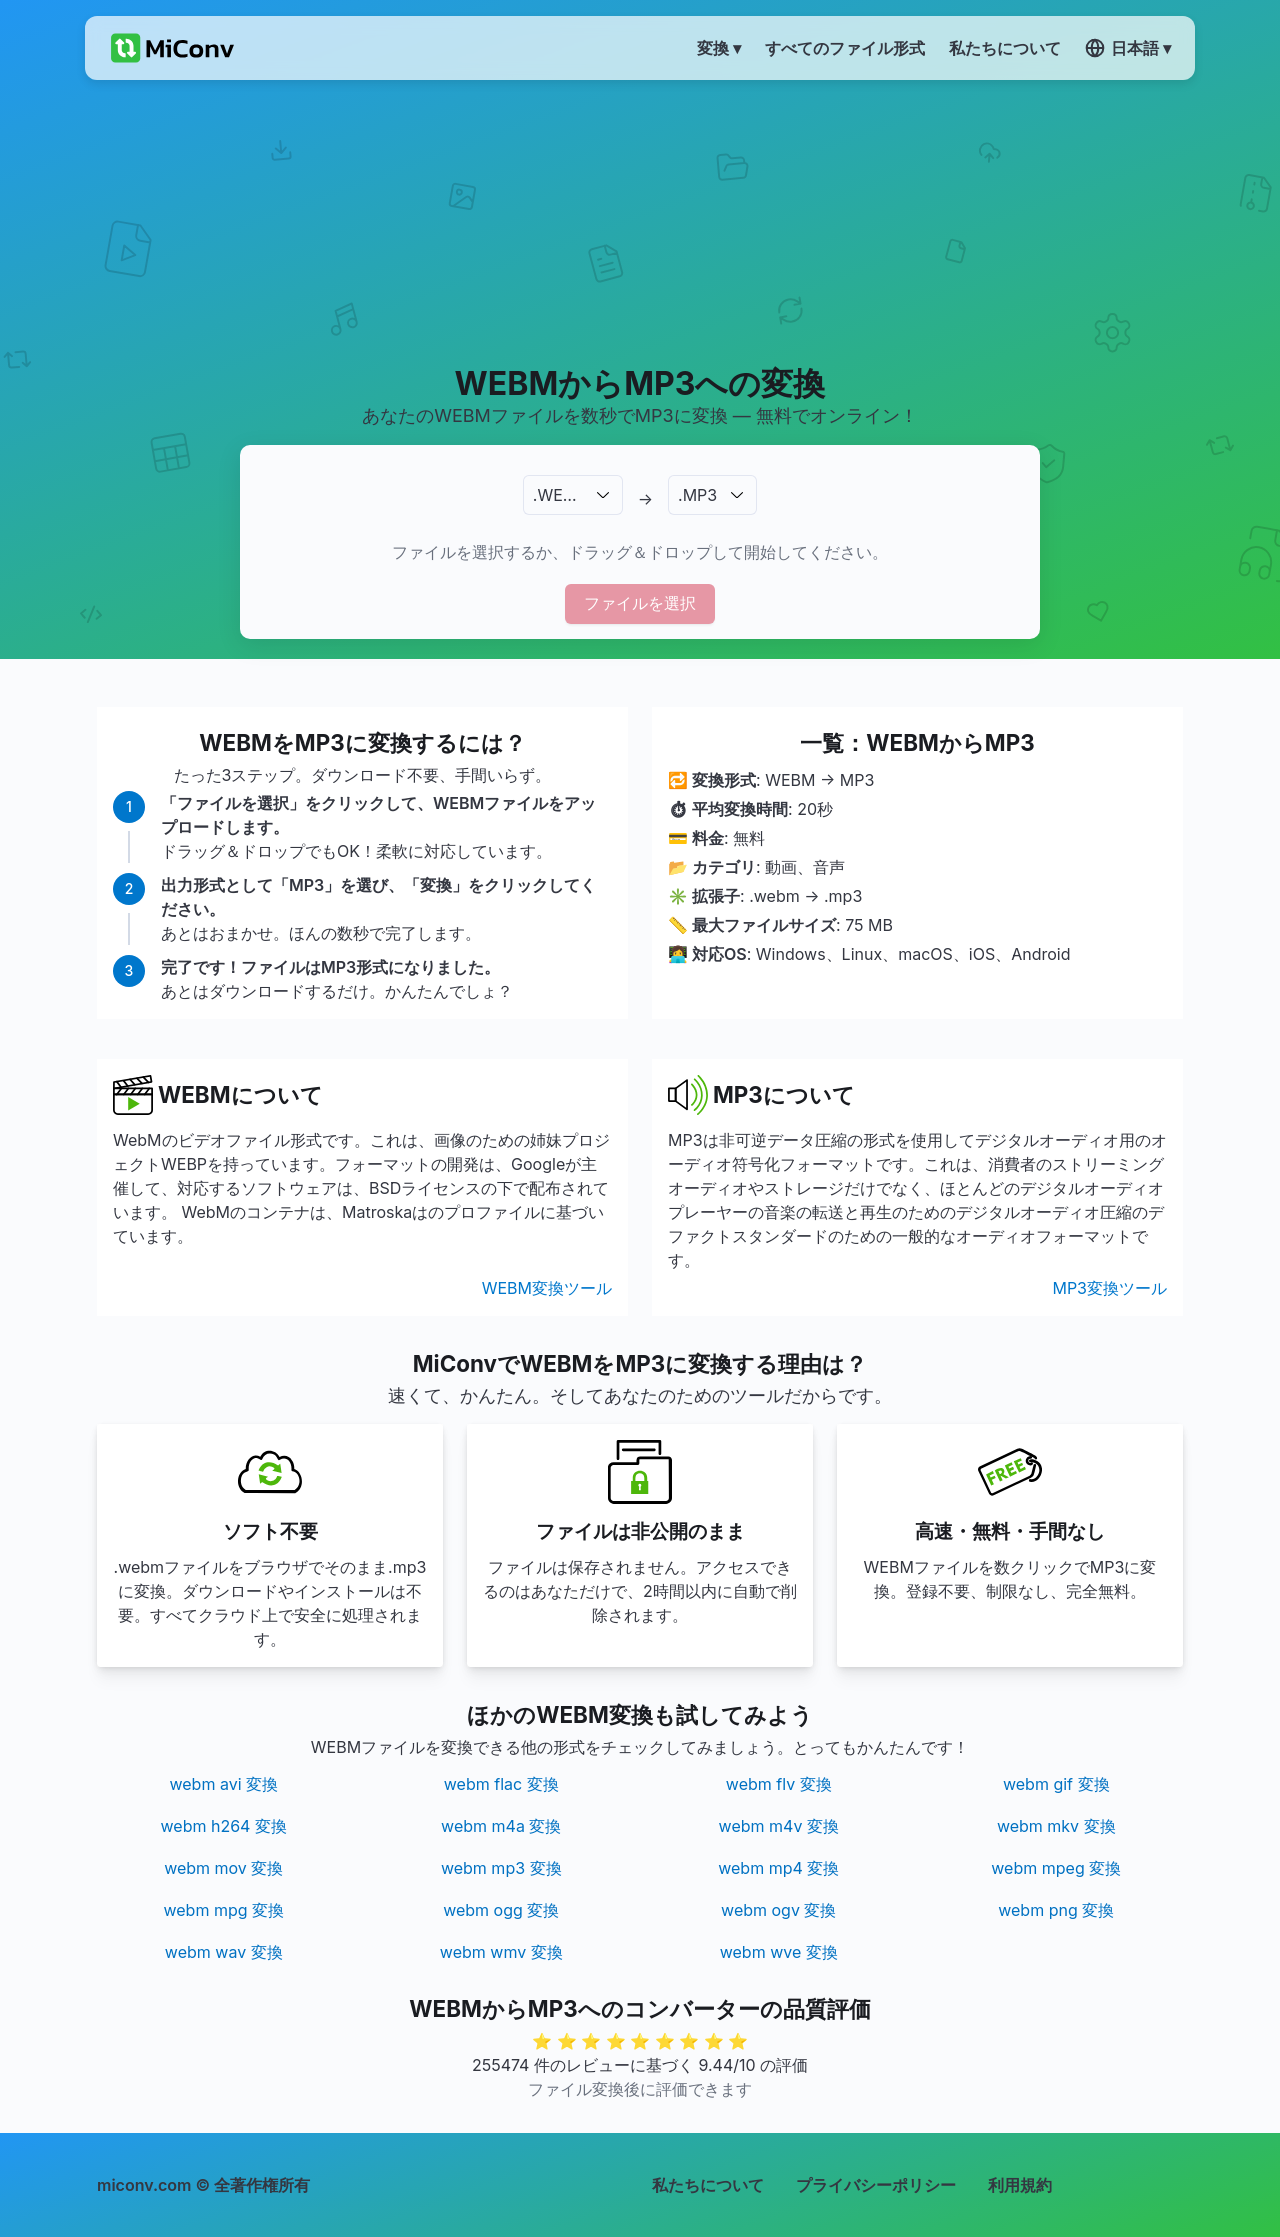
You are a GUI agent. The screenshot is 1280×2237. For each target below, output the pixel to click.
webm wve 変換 (779, 1952)
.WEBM (560, 495)
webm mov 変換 (223, 1868)
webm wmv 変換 (501, 1952)
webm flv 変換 (779, 1784)
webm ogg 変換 (501, 1910)
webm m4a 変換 (501, 1826)
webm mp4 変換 (778, 1868)
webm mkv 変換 (1056, 1826)
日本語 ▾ (1128, 48)
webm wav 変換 (224, 1952)
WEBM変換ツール (547, 1288)
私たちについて (708, 2185)
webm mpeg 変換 (1056, 1868)
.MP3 (697, 495)
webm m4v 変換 (779, 1826)
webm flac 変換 (501, 1784)
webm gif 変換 (1056, 1784)
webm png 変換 (1056, 1910)
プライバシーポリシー (876, 2185)
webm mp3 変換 (501, 1868)
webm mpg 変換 (223, 1910)
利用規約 (1020, 2185)
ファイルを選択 (640, 603)
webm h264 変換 (224, 1826)
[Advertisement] (640, 221)
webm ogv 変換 (778, 1910)
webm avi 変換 (223, 1784)
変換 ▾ (719, 48)
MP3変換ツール (1109, 1288)
